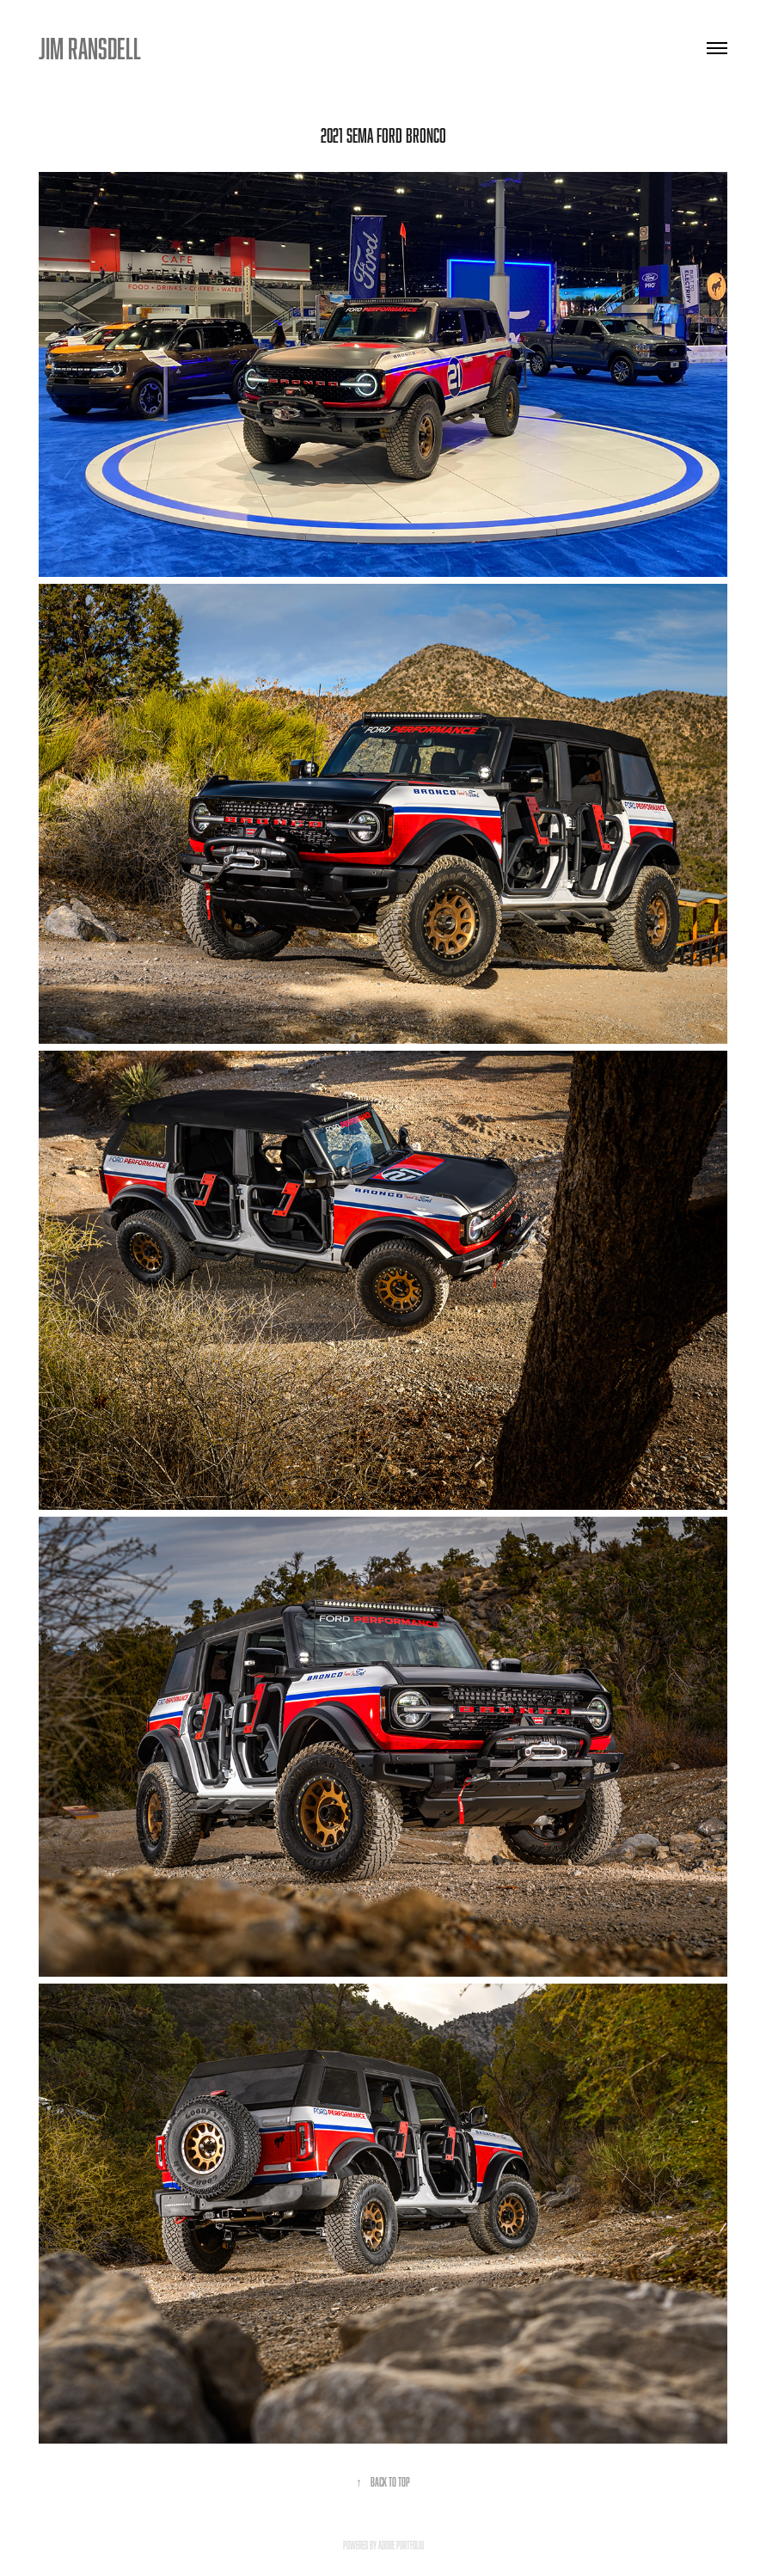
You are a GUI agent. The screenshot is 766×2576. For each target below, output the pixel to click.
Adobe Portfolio (401, 2545)
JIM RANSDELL (90, 48)
